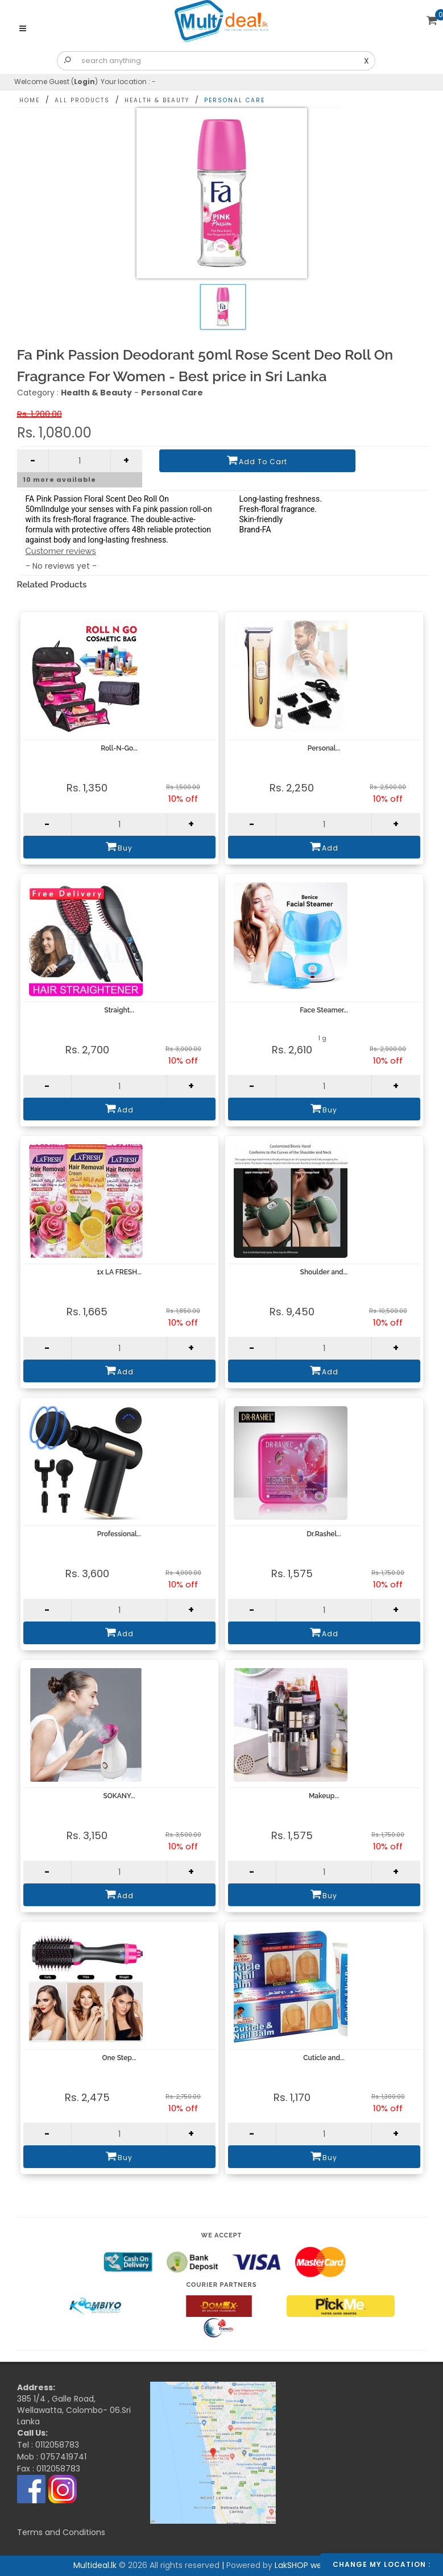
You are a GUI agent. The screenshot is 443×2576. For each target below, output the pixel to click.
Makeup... (324, 1796)
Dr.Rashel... (324, 1534)
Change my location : (381, 2564)
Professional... (119, 1534)
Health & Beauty (157, 100)
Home (29, 100)
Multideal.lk (191, 2395)
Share (399, 97)
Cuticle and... (323, 2058)
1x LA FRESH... (119, 1272)
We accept (221, 2235)
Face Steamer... (323, 1010)
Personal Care (234, 100)
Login (84, 81)
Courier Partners (222, 2285)
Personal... (324, 748)
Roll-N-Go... (119, 748)
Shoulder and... (324, 1272)
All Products (82, 100)
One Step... (119, 2058)
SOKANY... (119, 1796)
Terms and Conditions (61, 2532)
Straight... (119, 1010)
